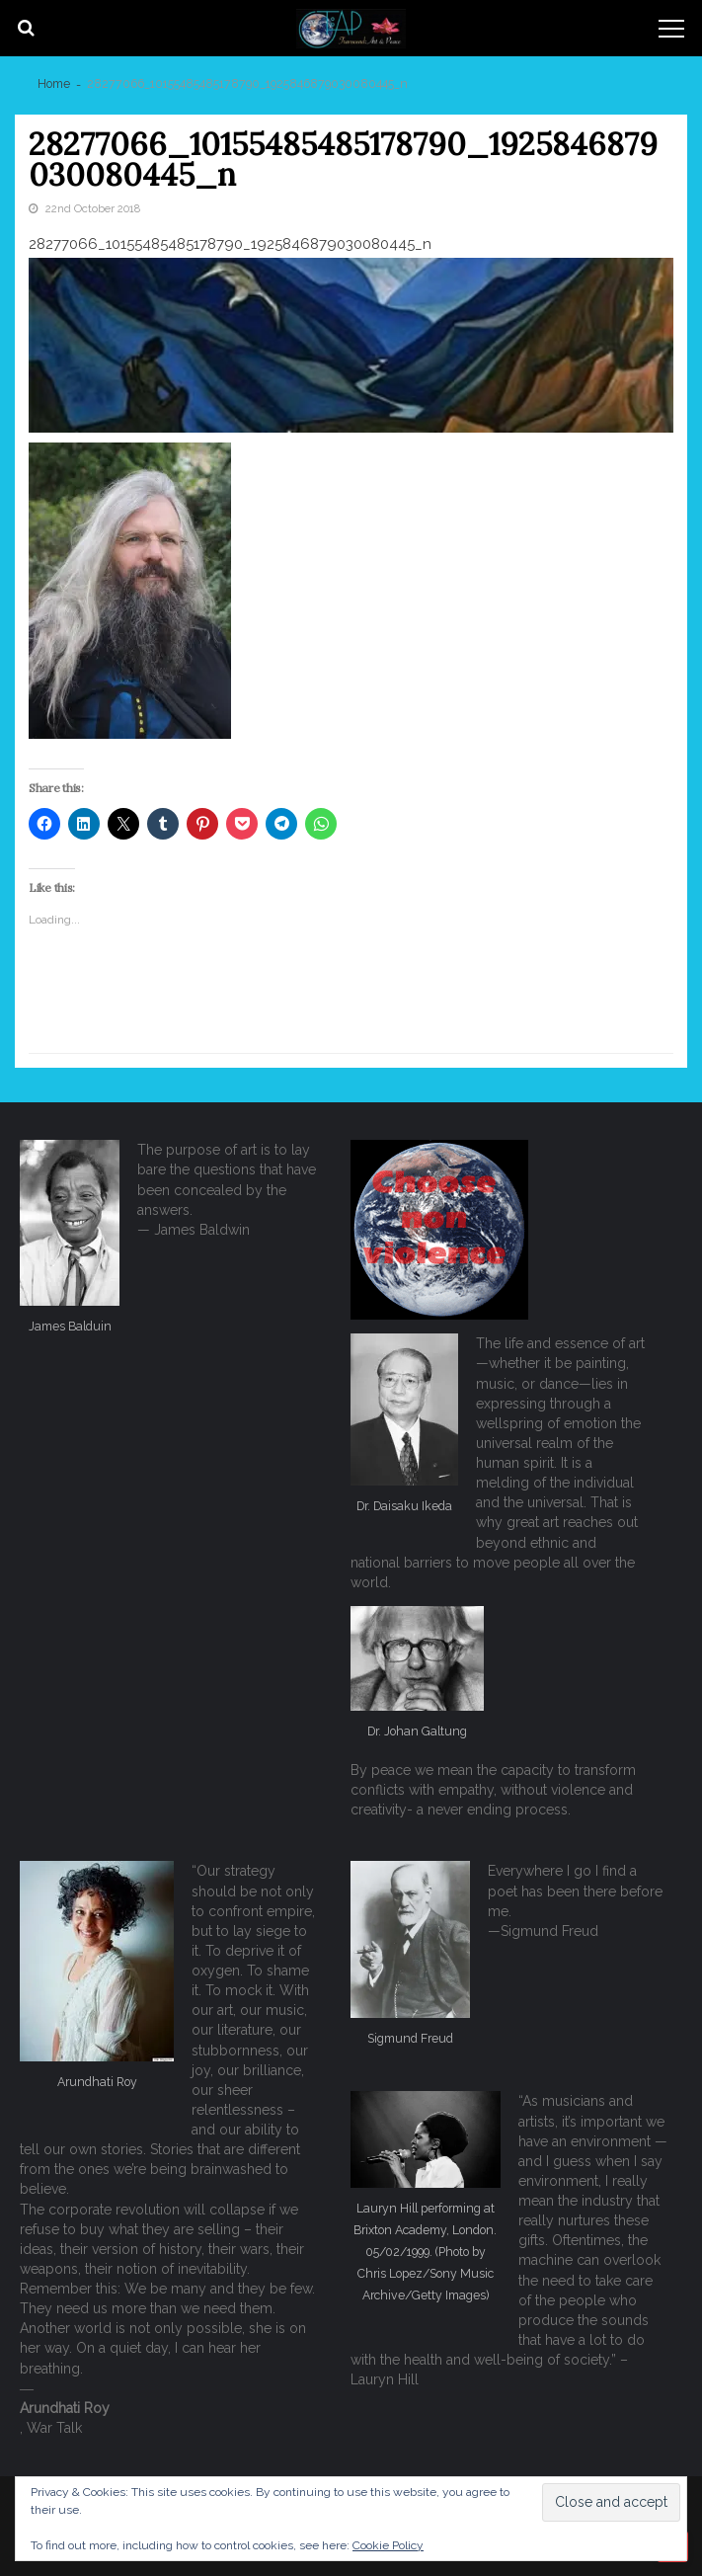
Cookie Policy (388, 2545)
